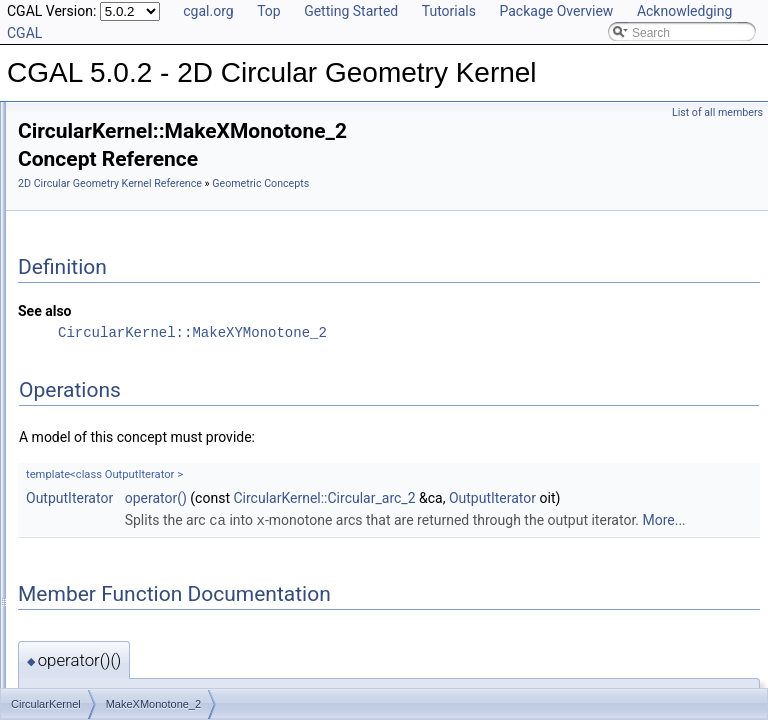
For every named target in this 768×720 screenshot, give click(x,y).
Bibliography (67, 632)
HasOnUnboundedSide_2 (134, 280)
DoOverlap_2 (101, 170)
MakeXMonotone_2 (118, 434)
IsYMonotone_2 (108, 390)
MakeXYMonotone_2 (122, 456)
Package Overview (556, 11)
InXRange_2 (99, 324)
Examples (60, 676)
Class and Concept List (95, 654)
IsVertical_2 (97, 346)
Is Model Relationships (94, 588)
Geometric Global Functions (124, 522)
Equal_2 (88, 192)
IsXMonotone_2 (108, 368)
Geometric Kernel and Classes (131, 544)
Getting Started (351, 11)
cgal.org (208, 11)
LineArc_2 (93, 412)
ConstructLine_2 (109, 104)
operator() (406, 527)
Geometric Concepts (316, 212)
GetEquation (99, 214)
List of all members (717, 112)
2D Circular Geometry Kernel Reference (360, 190)
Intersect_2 (95, 302)
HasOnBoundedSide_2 (127, 258)
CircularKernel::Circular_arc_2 (574, 527)
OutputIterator (319, 527)
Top (269, 11)
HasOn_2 (91, 236)
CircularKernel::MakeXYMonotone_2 (442, 361)
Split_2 (84, 478)
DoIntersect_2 (103, 148)
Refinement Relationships (102, 566)
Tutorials (449, 11)
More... (565, 593)
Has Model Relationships (100, 610)
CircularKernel (104, 500)
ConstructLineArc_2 (118, 126)
